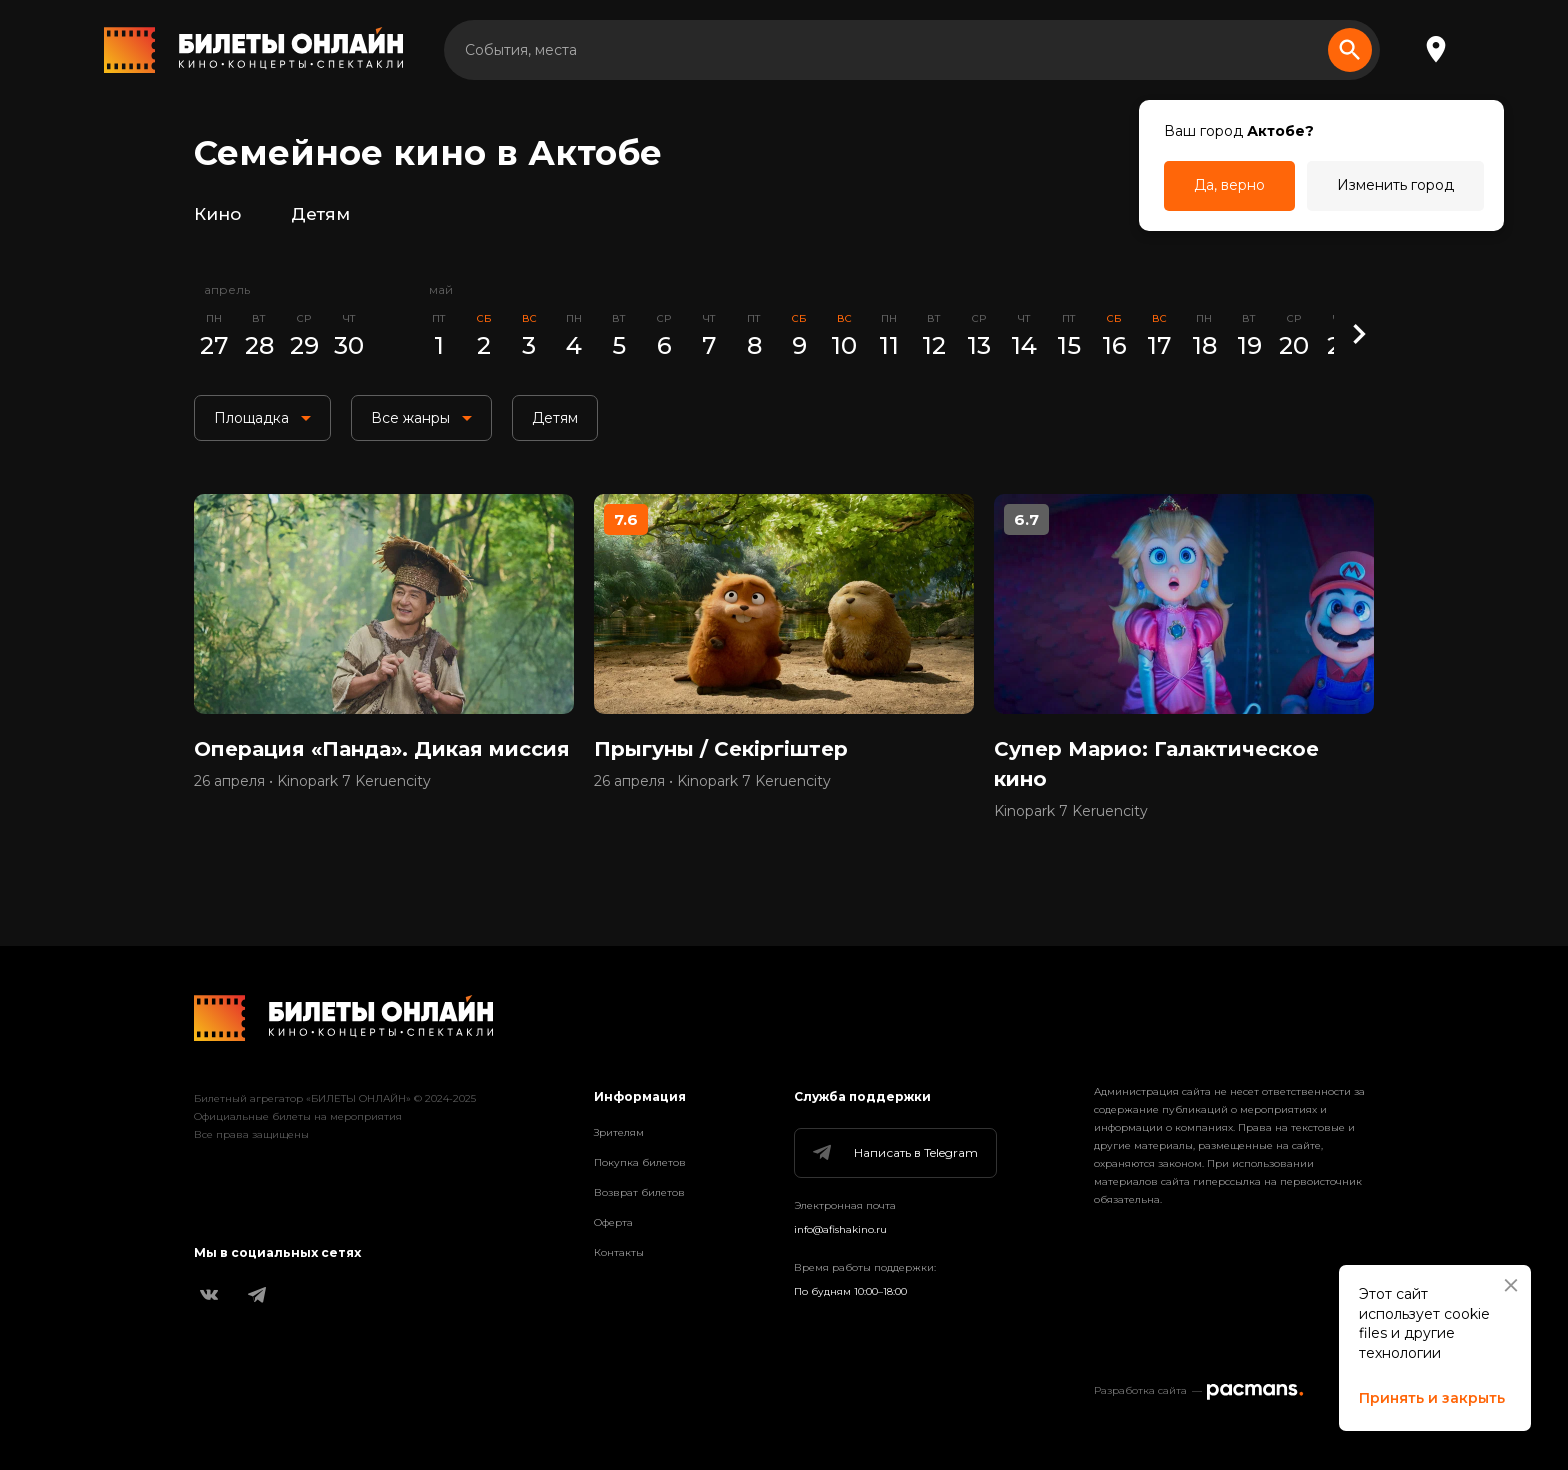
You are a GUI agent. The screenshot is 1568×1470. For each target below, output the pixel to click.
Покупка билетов (640, 1162)
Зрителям (619, 1132)
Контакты (619, 1252)
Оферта (613, 1222)
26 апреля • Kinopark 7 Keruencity (312, 781)
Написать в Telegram (894, 1153)
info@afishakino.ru (840, 1229)
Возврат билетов (639, 1192)
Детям (320, 214)
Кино (217, 214)
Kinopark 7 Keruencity (1071, 811)
